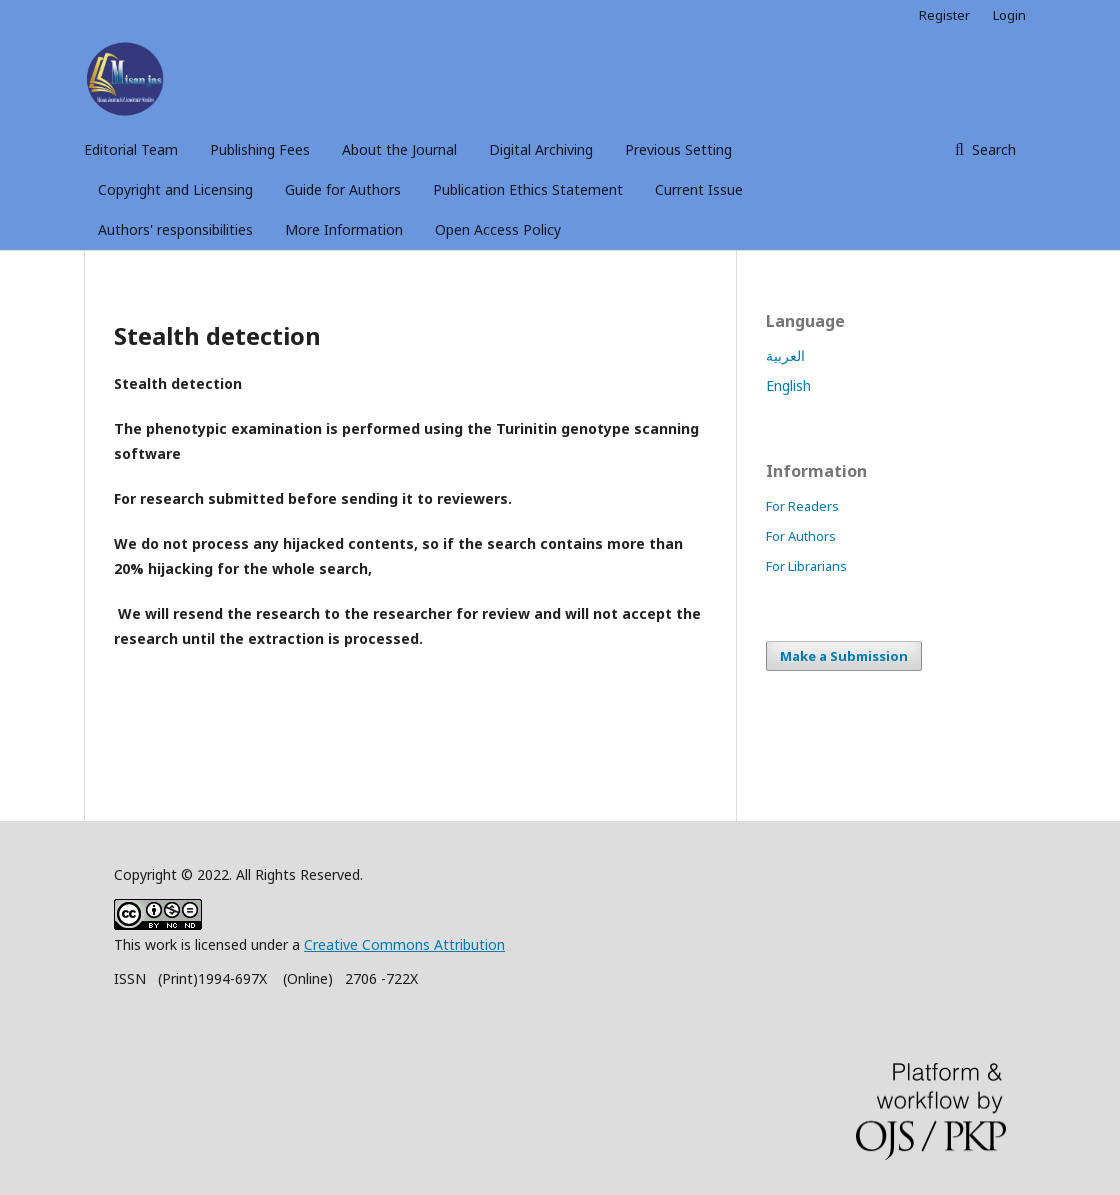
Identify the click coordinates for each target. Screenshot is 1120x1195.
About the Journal (399, 149)
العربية (785, 355)
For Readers (802, 506)
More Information (344, 229)
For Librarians (806, 566)
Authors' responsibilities (175, 229)
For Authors (801, 536)
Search (992, 149)
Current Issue (699, 189)
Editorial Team (131, 149)
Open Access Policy (498, 229)
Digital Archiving (541, 149)
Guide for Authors (343, 189)
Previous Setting (678, 149)
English (788, 385)
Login (1009, 15)
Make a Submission (844, 656)
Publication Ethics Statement (528, 189)
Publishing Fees (260, 149)
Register (944, 15)
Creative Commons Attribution (404, 944)
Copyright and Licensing (175, 189)
